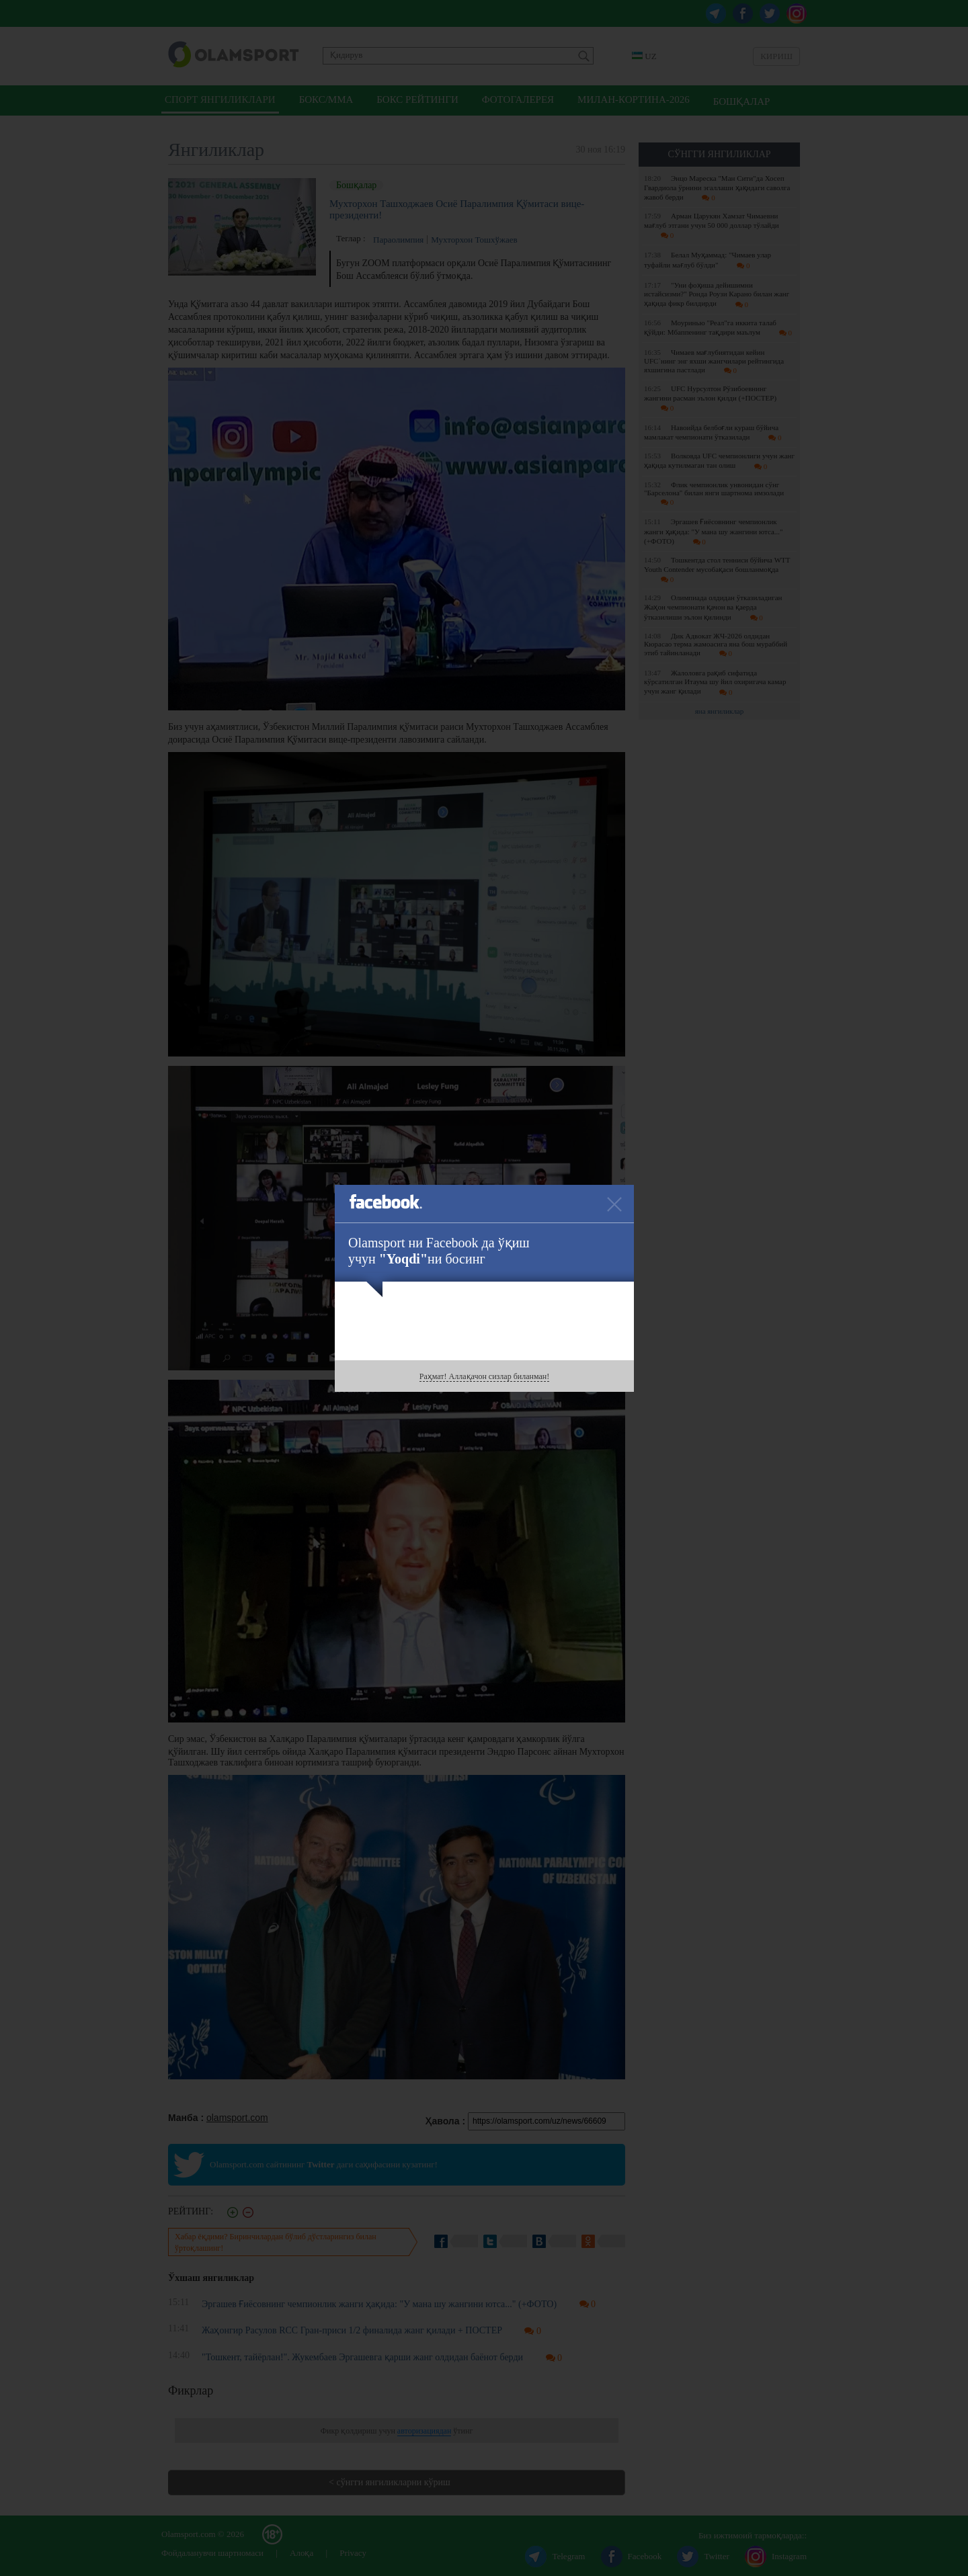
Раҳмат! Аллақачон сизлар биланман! (484, 1376)
